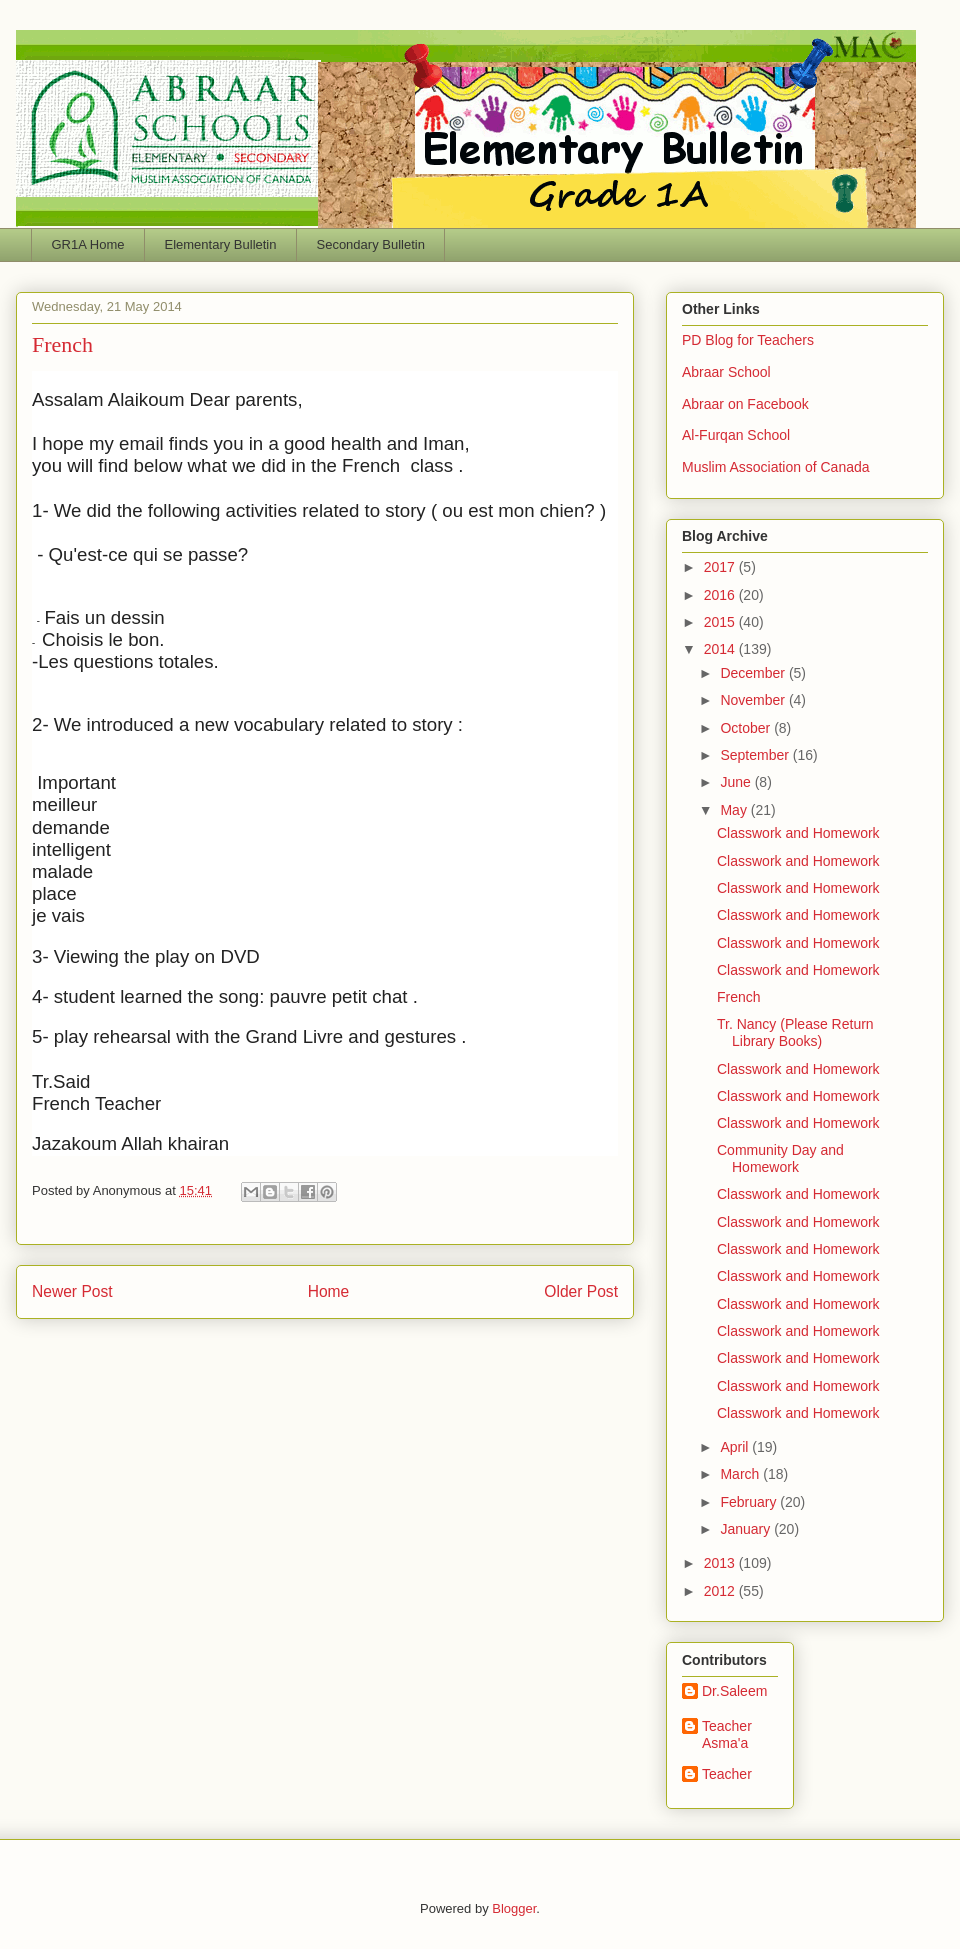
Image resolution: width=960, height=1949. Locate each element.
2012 (721, 1591)
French (739, 997)
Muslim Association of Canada (776, 467)
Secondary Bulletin (370, 244)
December (754, 673)
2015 (721, 622)
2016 (721, 595)
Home (329, 1291)
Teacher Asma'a (727, 1734)
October (747, 728)
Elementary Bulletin (220, 244)
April (736, 1447)
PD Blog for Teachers (748, 340)
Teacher (727, 1774)
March (741, 1474)
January (747, 1529)
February (750, 1502)
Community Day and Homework (780, 1158)
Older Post (581, 1291)
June (737, 782)
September (756, 755)
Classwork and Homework (798, 833)
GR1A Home (88, 244)
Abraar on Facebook (745, 404)
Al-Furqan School (736, 435)
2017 (721, 567)
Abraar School (726, 372)
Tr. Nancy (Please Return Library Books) (795, 1032)
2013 (721, 1563)
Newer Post (72, 1291)
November (754, 700)
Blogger (514, 1908)
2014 (721, 649)
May (735, 810)
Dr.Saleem (734, 1691)
